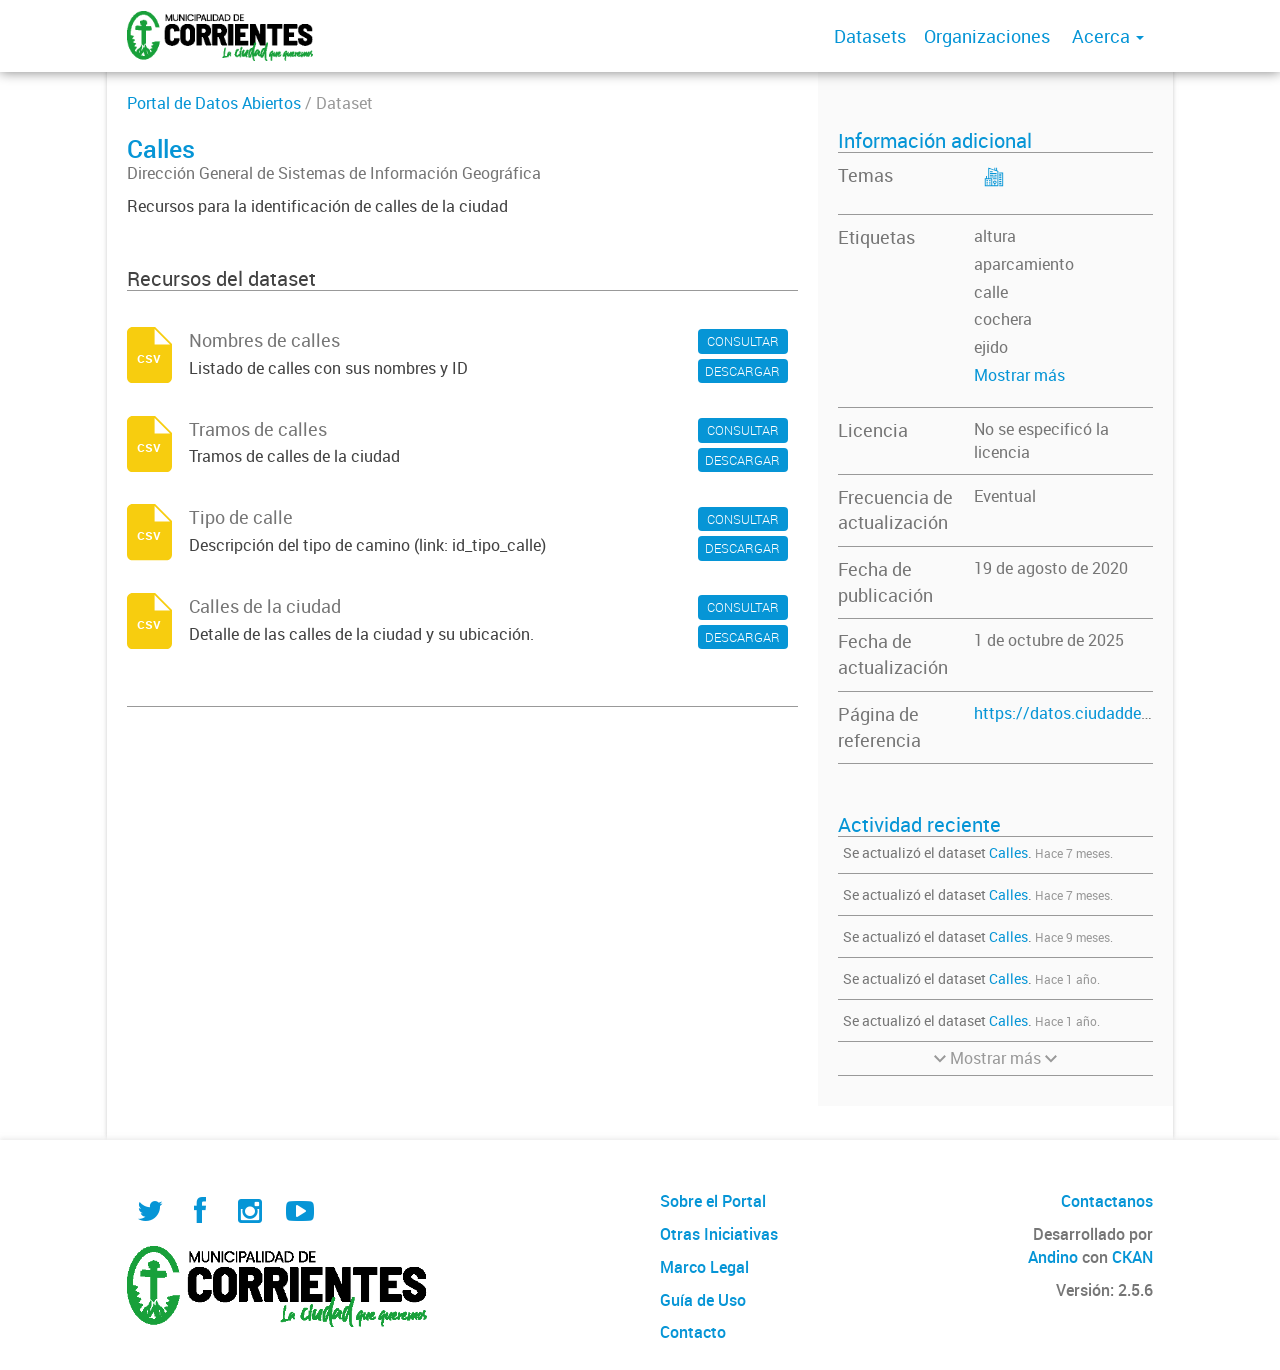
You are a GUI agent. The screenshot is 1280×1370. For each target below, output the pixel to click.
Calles (1008, 852)
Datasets (870, 36)
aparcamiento (1024, 264)
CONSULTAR (743, 341)
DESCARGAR (742, 371)
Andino (1053, 1257)
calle (991, 292)
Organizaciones (987, 36)
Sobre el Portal (713, 1201)
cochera (1003, 319)
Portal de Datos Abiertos (214, 103)
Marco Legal (704, 1267)
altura (995, 236)
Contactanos (1107, 1201)
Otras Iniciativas (719, 1234)
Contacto (693, 1332)
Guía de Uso (703, 1300)
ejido (991, 347)
